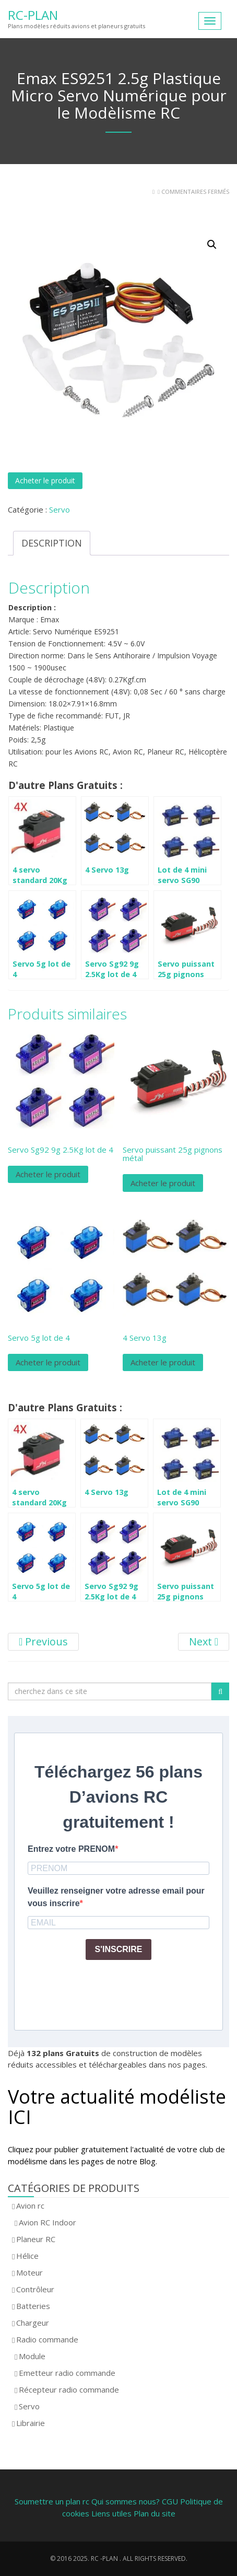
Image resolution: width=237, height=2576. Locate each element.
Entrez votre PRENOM (71, 1848)
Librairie (30, 2423)
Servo (59, 509)
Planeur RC (35, 2239)
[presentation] (107, 1988)
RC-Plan (33, 15)
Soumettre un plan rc (52, 2501)
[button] (212, 244)
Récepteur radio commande (69, 2389)
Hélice (27, 2255)
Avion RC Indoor (47, 2222)
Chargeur (32, 2322)
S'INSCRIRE (119, 1949)
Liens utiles (111, 2513)
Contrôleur (35, 2289)
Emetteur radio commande (67, 2373)
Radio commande (47, 2339)
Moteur (29, 2272)
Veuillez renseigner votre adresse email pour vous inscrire (116, 1897)
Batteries (33, 2306)
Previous (43, 1641)
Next (203, 1641)
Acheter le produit (45, 480)
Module (32, 2356)
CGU (171, 2501)
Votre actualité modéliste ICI (117, 2107)
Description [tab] (51, 543)
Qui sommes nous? (125, 2501)
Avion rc (30, 2205)
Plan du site (154, 2513)
